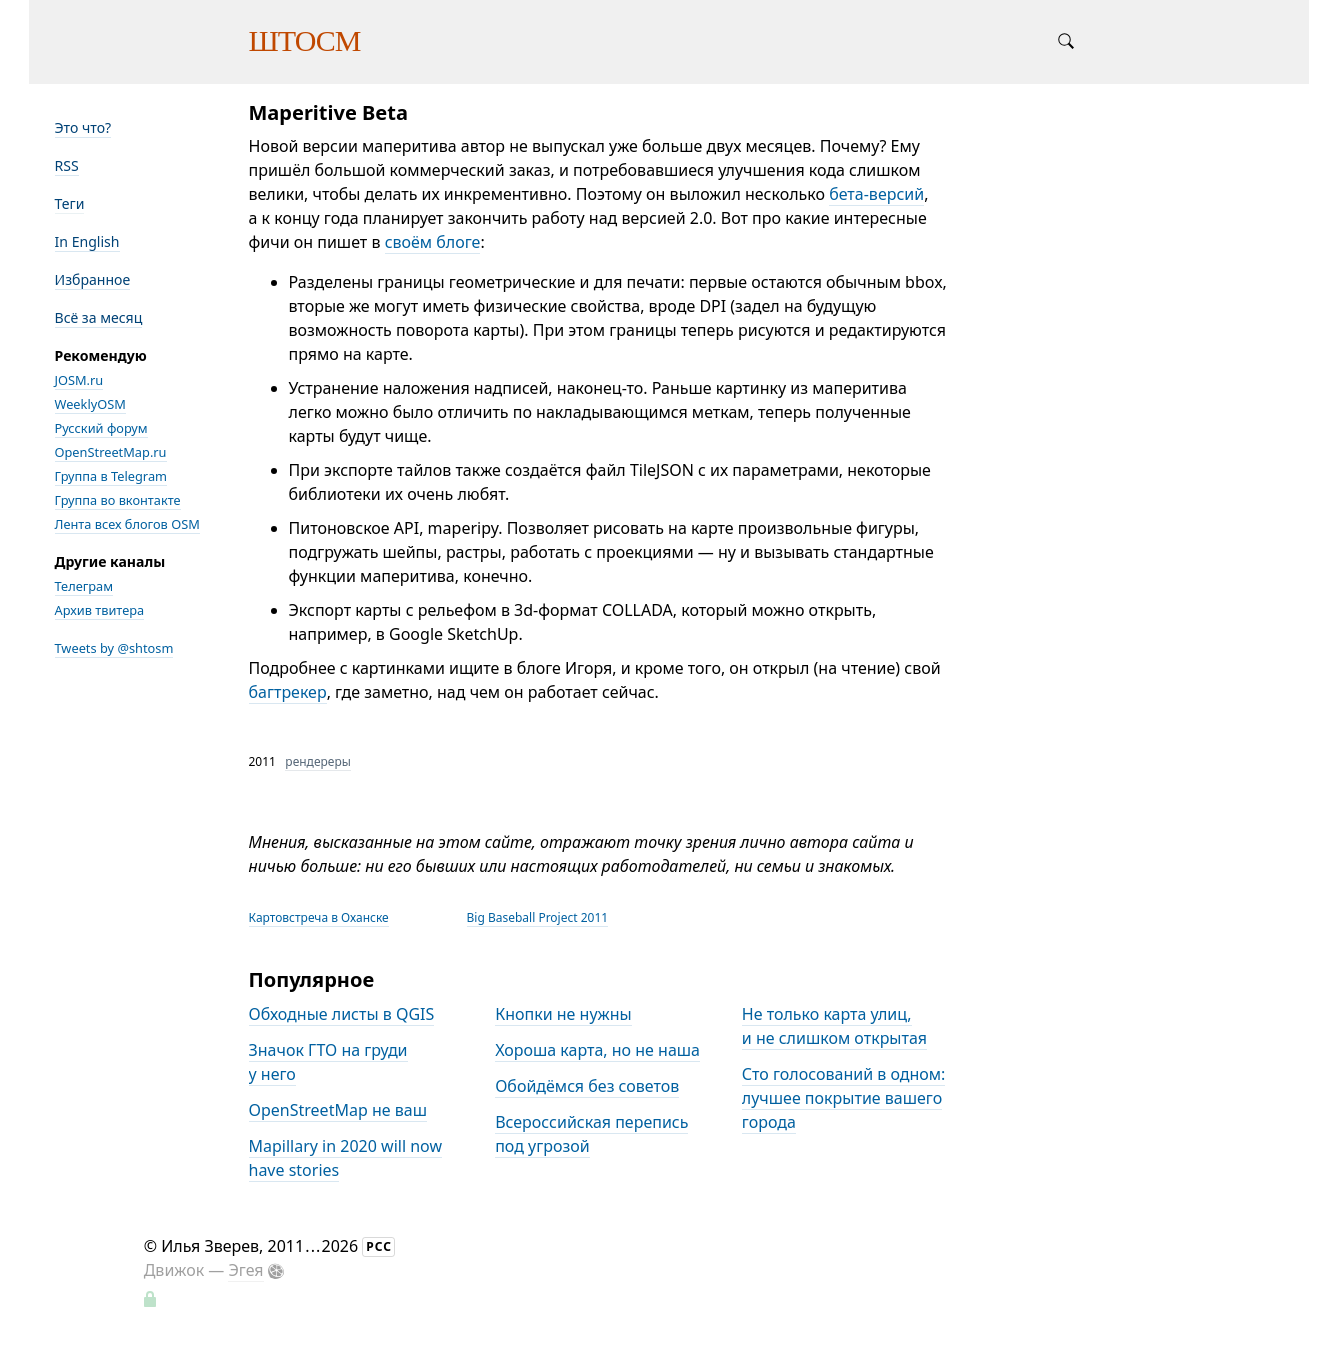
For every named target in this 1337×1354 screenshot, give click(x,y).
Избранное (93, 279)
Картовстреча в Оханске (319, 917)
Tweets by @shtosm (114, 648)
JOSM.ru (79, 380)
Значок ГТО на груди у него (328, 1062)
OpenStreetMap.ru (111, 452)
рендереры (318, 761)
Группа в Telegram (111, 476)
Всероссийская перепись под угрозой (591, 1134)
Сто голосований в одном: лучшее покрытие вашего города (844, 1098)
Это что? (83, 127)
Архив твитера (100, 610)
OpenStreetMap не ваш (338, 1110)
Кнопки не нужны (563, 1014)
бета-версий (876, 194)
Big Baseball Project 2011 (538, 917)
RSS (67, 165)
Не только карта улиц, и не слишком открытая (834, 1026)
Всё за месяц (99, 317)
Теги (70, 203)
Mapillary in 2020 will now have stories (346, 1158)
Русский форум (101, 428)
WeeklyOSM (90, 404)
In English (87, 241)
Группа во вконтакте (118, 500)
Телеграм (84, 586)
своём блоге (433, 242)
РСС (379, 1246)
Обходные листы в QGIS (342, 1014)
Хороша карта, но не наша (597, 1050)
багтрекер (288, 692)
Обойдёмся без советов (587, 1086)
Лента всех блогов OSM (127, 524)
